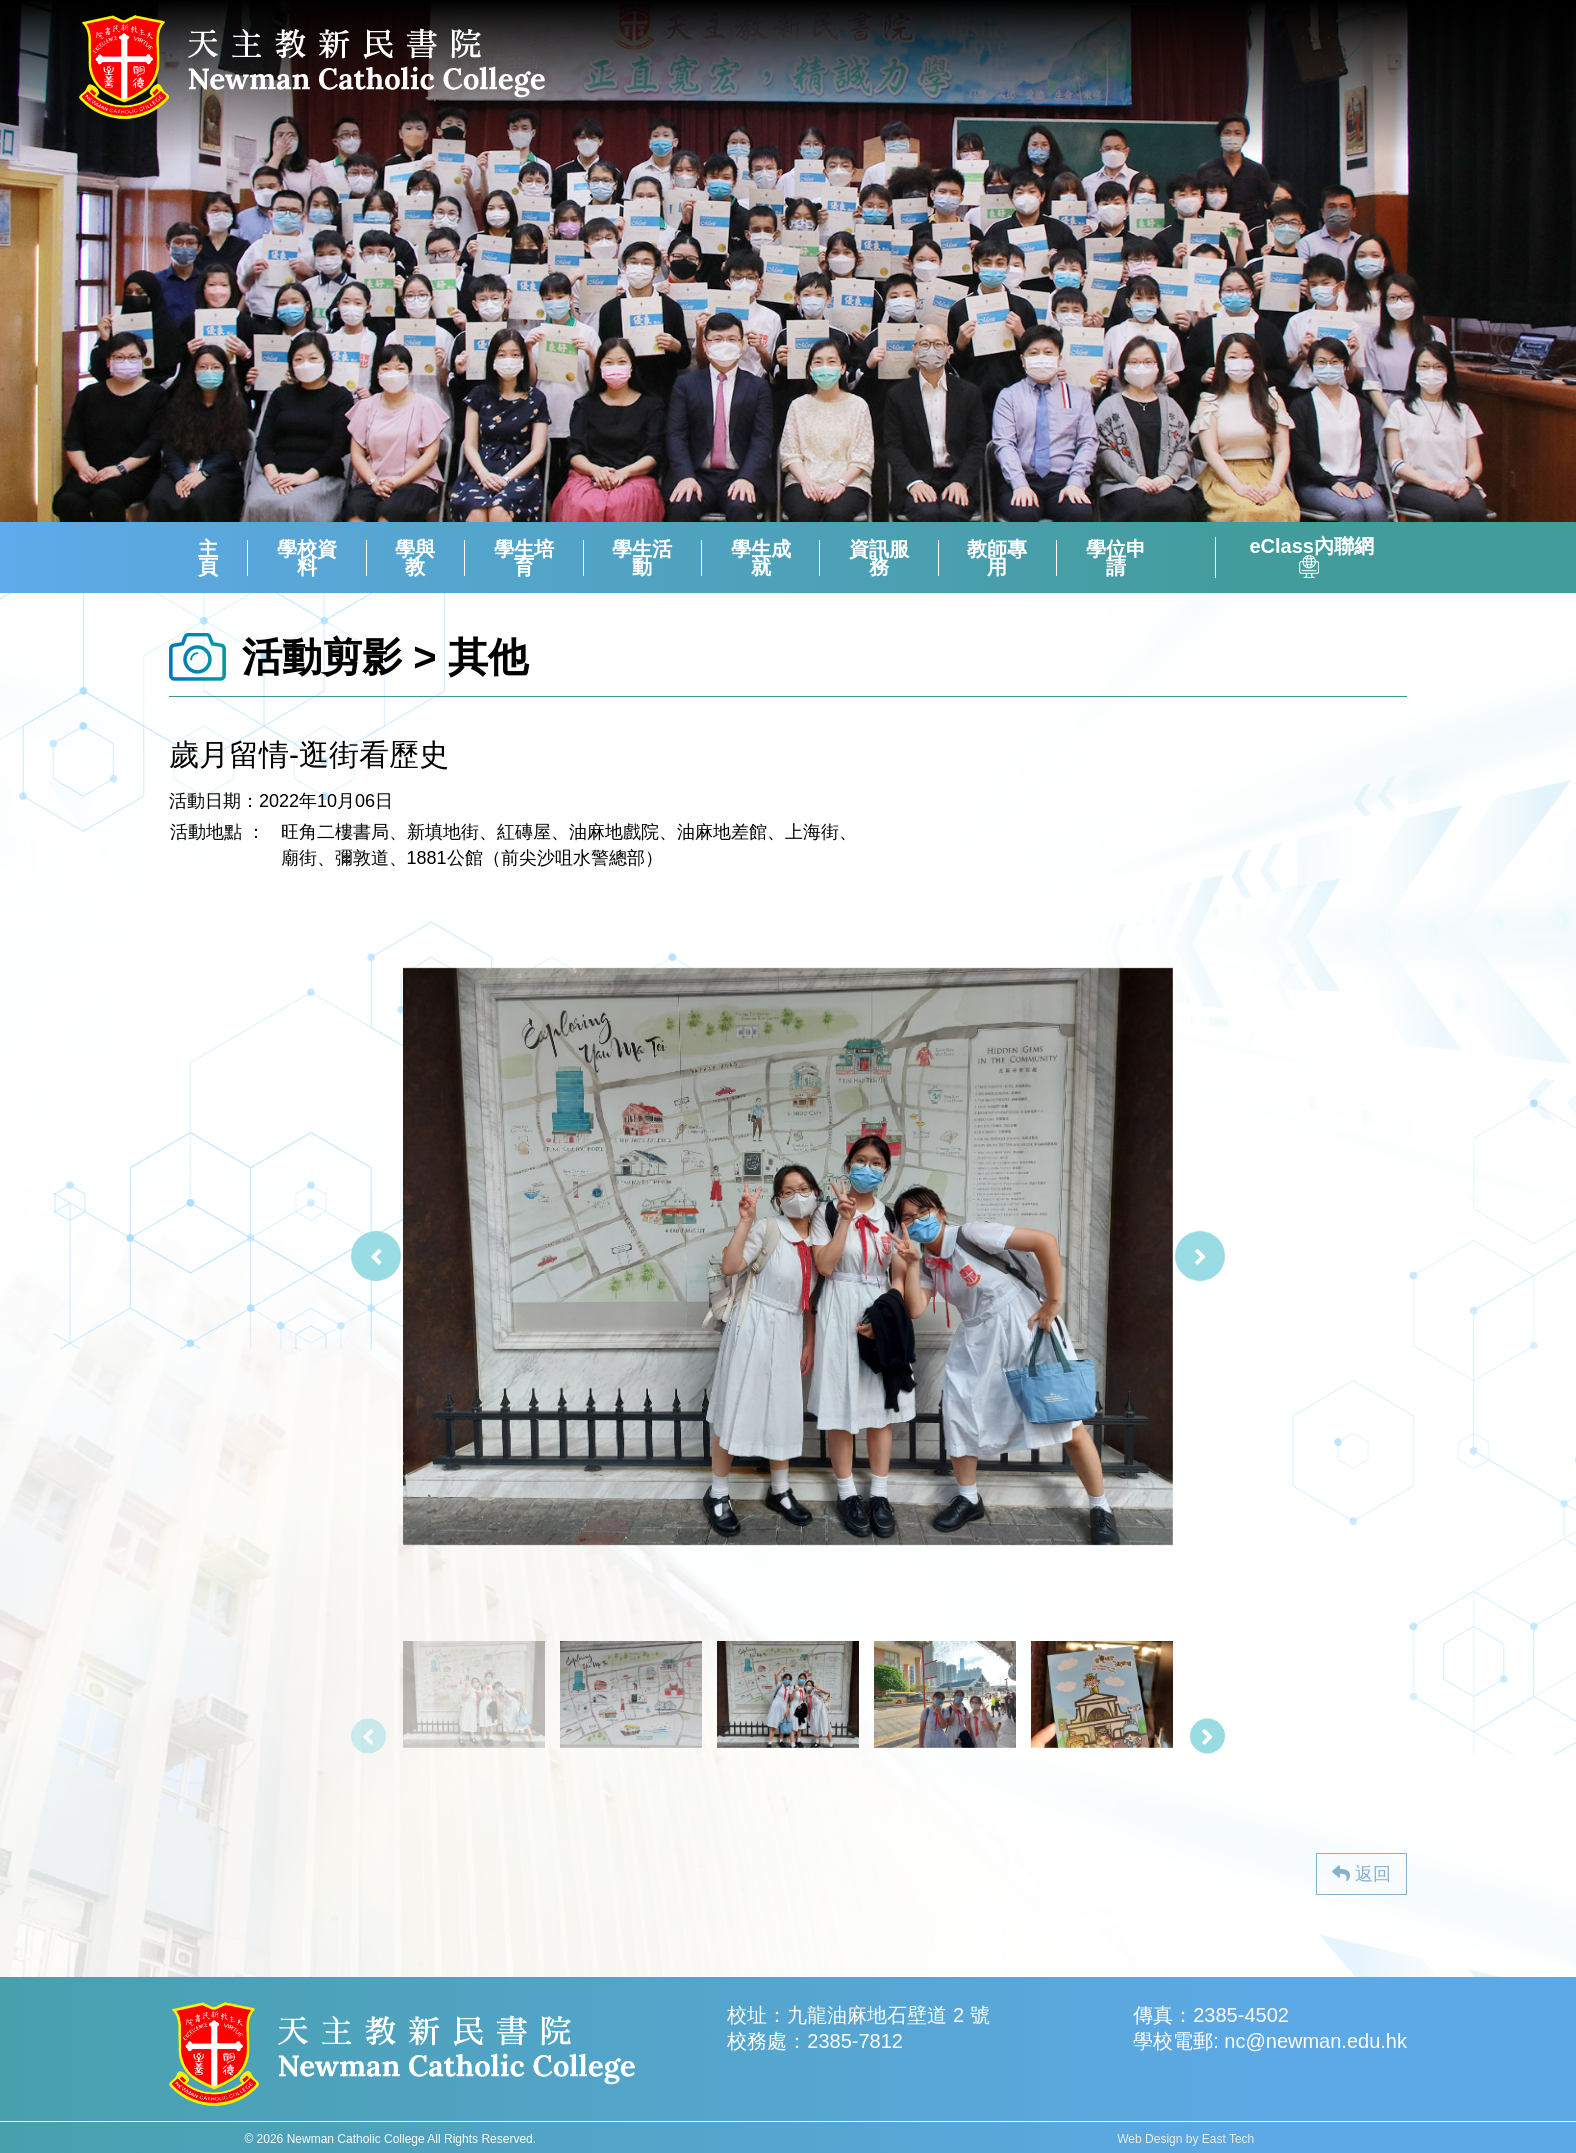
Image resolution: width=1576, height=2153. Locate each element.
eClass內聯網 (1311, 557)
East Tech (1228, 2139)
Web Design (1149, 2139)
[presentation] (376, 1256)
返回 (1361, 1874)
